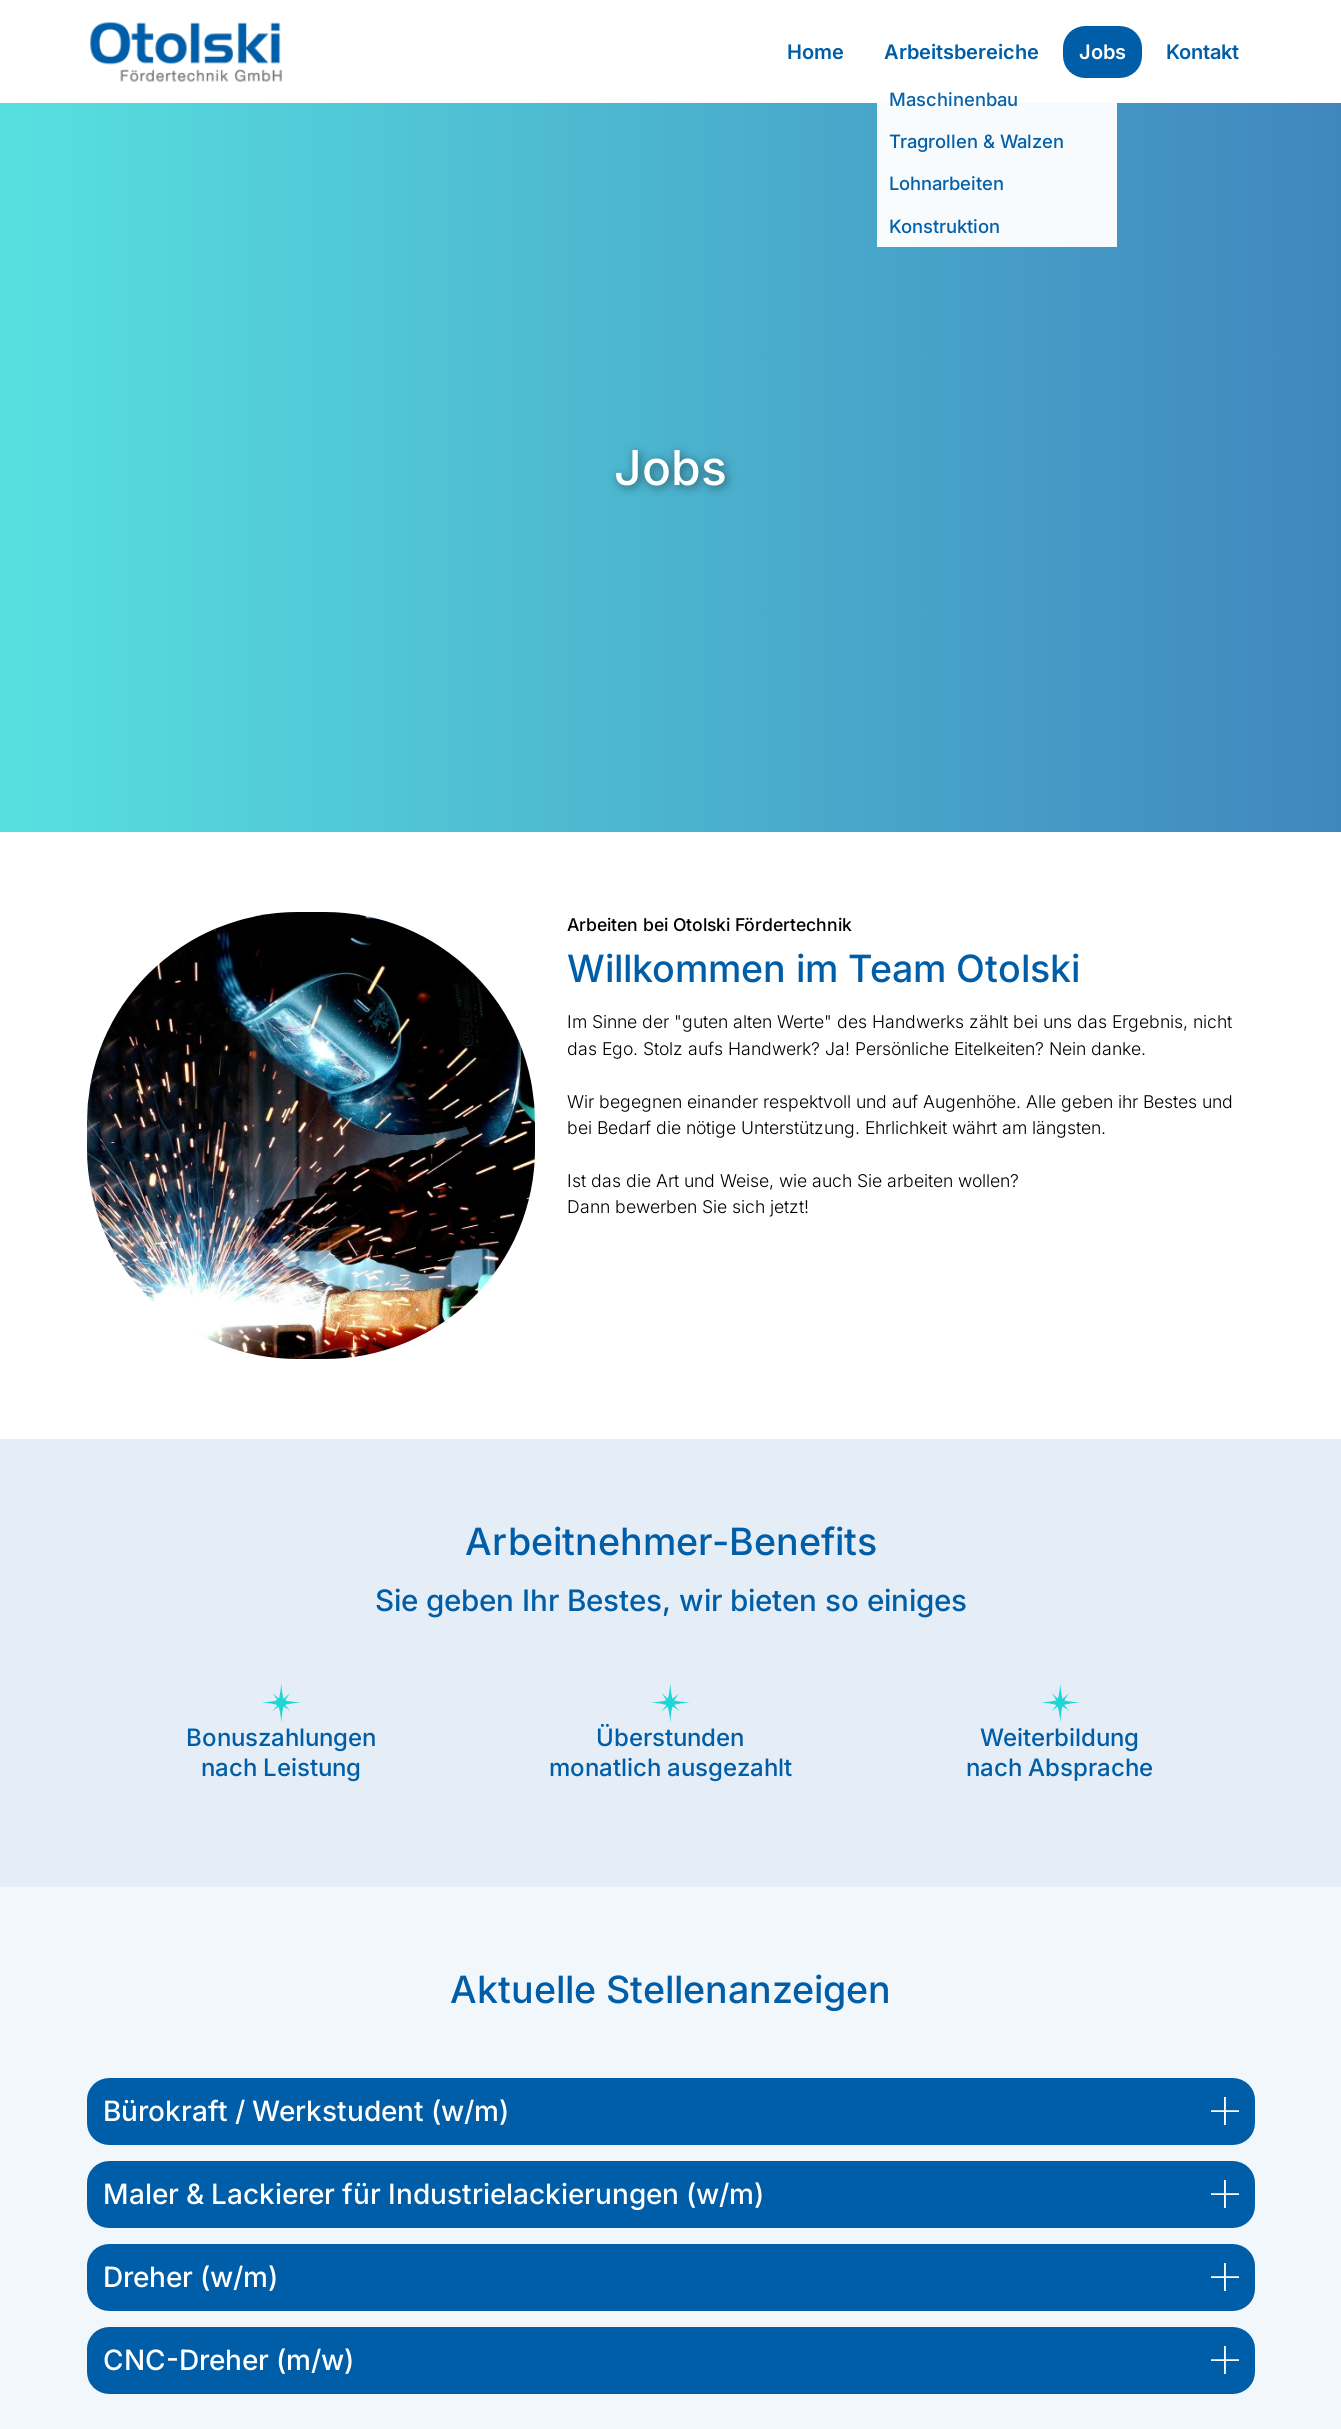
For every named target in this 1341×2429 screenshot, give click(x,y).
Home (815, 52)
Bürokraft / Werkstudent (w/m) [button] (306, 2111)
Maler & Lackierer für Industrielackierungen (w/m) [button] (433, 2194)
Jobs (1102, 52)
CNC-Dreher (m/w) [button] (228, 2360)
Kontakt (1202, 52)
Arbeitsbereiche (961, 52)
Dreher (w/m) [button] (190, 2277)
